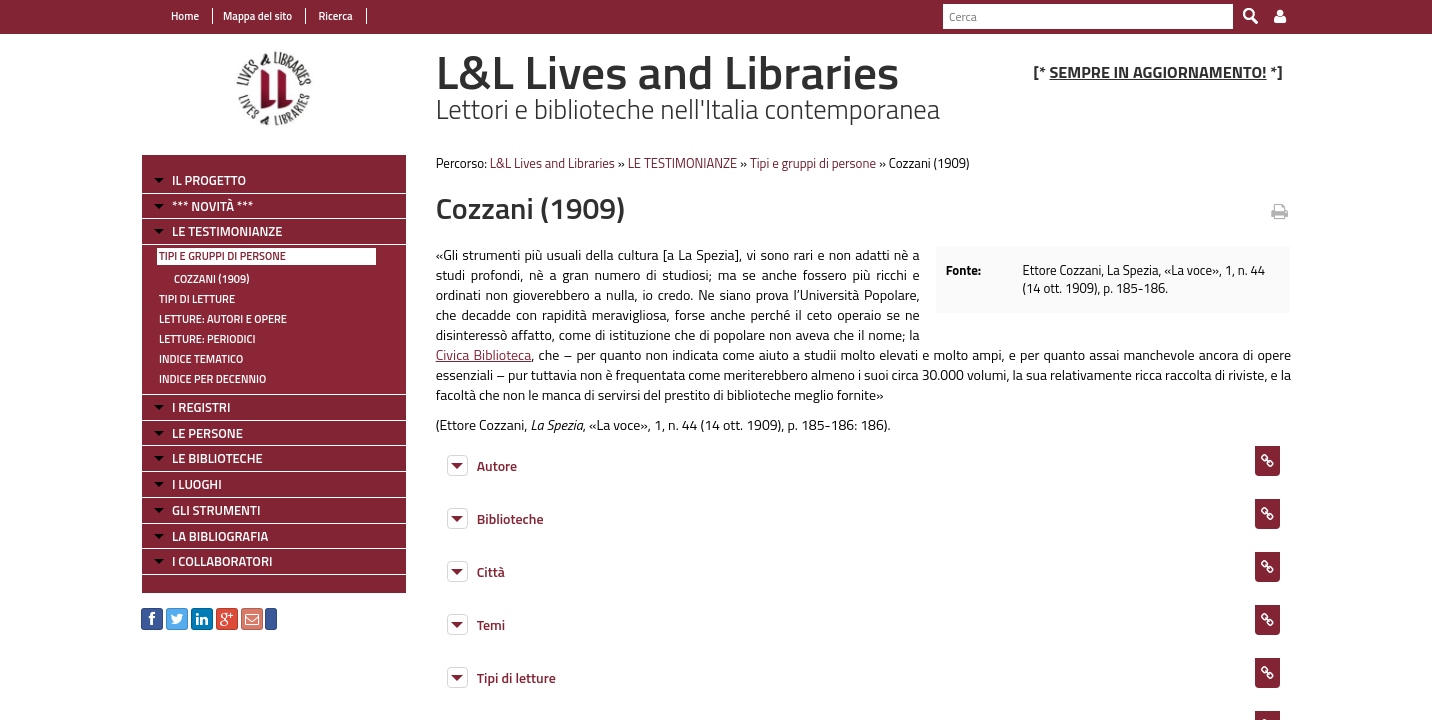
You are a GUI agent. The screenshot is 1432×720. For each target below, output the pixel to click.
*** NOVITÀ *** (212, 206)
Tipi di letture (197, 299)
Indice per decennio (212, 379)
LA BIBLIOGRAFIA (220, 536)
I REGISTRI (201, 407)
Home (185, 16)
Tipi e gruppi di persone (222, 256)
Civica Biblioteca (484, 354)
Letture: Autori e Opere (223, 319)
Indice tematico (201, 359)
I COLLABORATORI (222, 561)
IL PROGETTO (209, 180)
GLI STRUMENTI (216, 510)
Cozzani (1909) (211, 279)
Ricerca (334, 16)
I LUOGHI (197, 484)
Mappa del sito (257, 16)
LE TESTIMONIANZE (227, 231)
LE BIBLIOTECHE (217, 458)
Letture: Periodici (207, 339)
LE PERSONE (207, 433)
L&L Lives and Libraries (552, 163)
